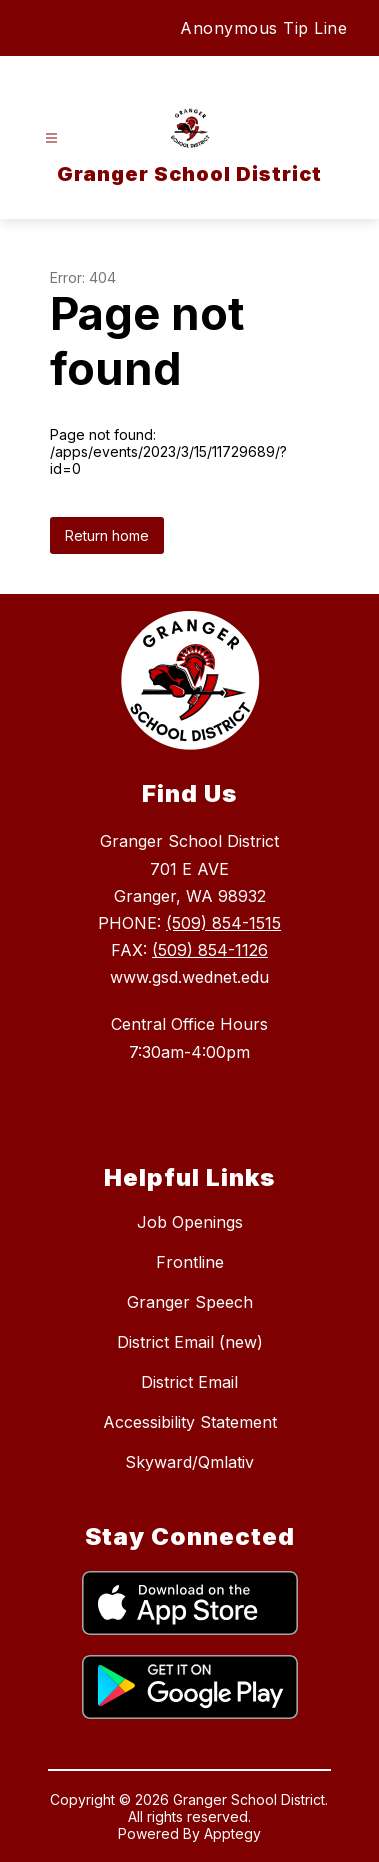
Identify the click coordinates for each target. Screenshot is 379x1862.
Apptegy (232, 1833)
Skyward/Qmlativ (189, 1462)
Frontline (190, 1262)
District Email (189, 1382)
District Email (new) (190, 1342)
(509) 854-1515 (223, 923)
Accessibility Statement (190, 1422)
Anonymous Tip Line (263, 28)
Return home (107, 535)
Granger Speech (190, 1302)
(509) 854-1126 (210, 950)
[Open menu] (51, 138)
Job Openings (190, 1222)
